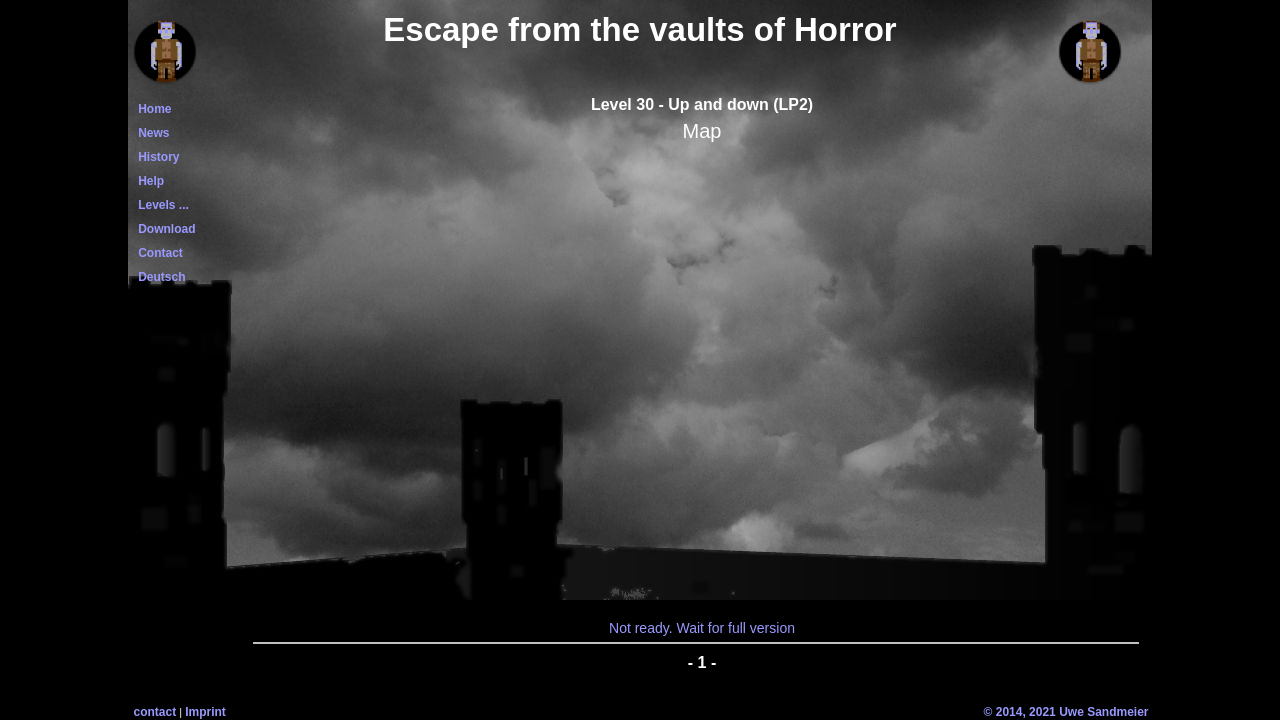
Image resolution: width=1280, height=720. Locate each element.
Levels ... (160, 205)
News (151, 133)
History (156, 157)
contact (155, 712)
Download (164, 229)
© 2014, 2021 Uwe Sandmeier (1066, 712)
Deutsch (159, 277)
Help (148, 181)
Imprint (205, 712)
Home (152, 109)
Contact (157, 253)
